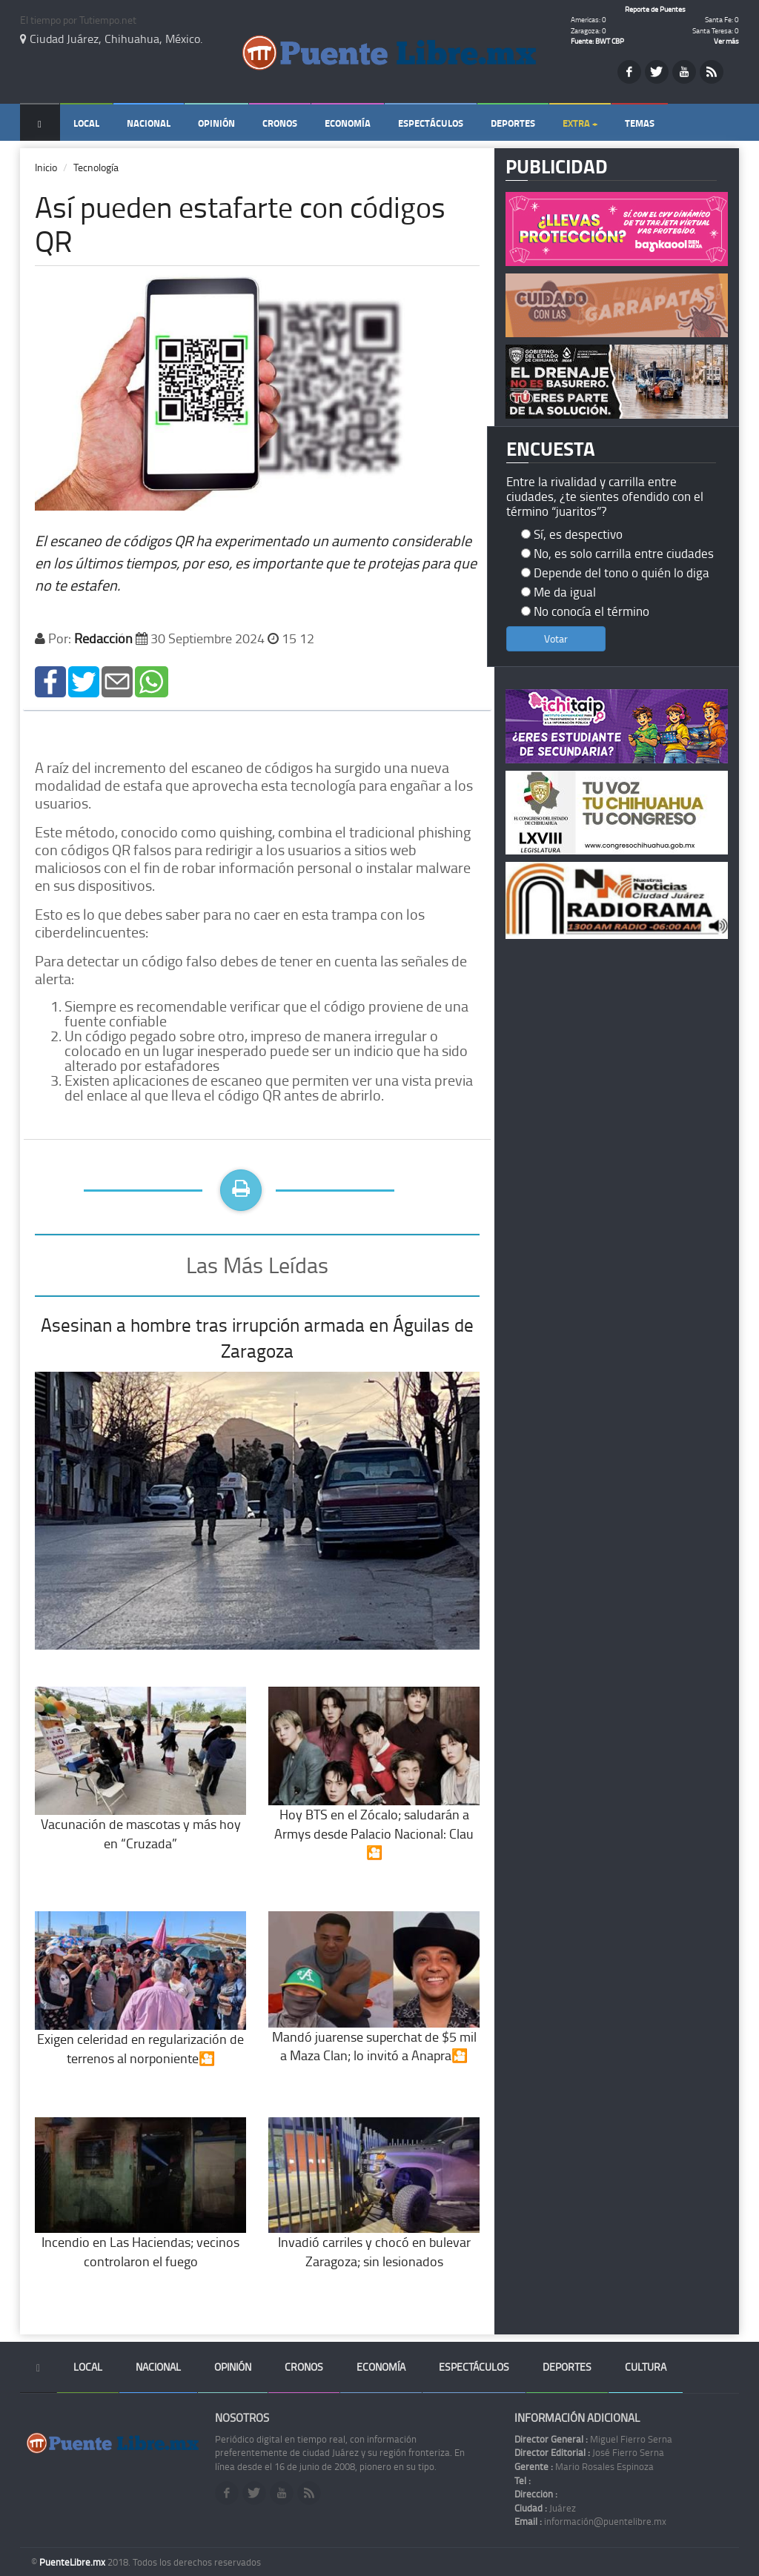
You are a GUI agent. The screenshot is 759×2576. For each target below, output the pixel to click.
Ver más (726, 41)
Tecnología (96, 167)
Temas (639, 123)
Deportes (513, 123)
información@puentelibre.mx (590, 2521)
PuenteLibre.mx (73, 2562)
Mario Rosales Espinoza (584, 2466)
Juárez (545, 2507)
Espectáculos (430, 123)
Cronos (279, 123)
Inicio (46, 167)
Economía (348, 123)
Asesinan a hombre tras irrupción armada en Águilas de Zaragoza (257, 1338)
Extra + (580, 123)
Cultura (645, 2367)
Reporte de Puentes (655, 9)
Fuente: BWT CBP (597, 41)
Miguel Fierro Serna (593, 2439)
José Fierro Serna (589, 2452)
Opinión (216, 123)
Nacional (148, 123)
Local (86, 123)
